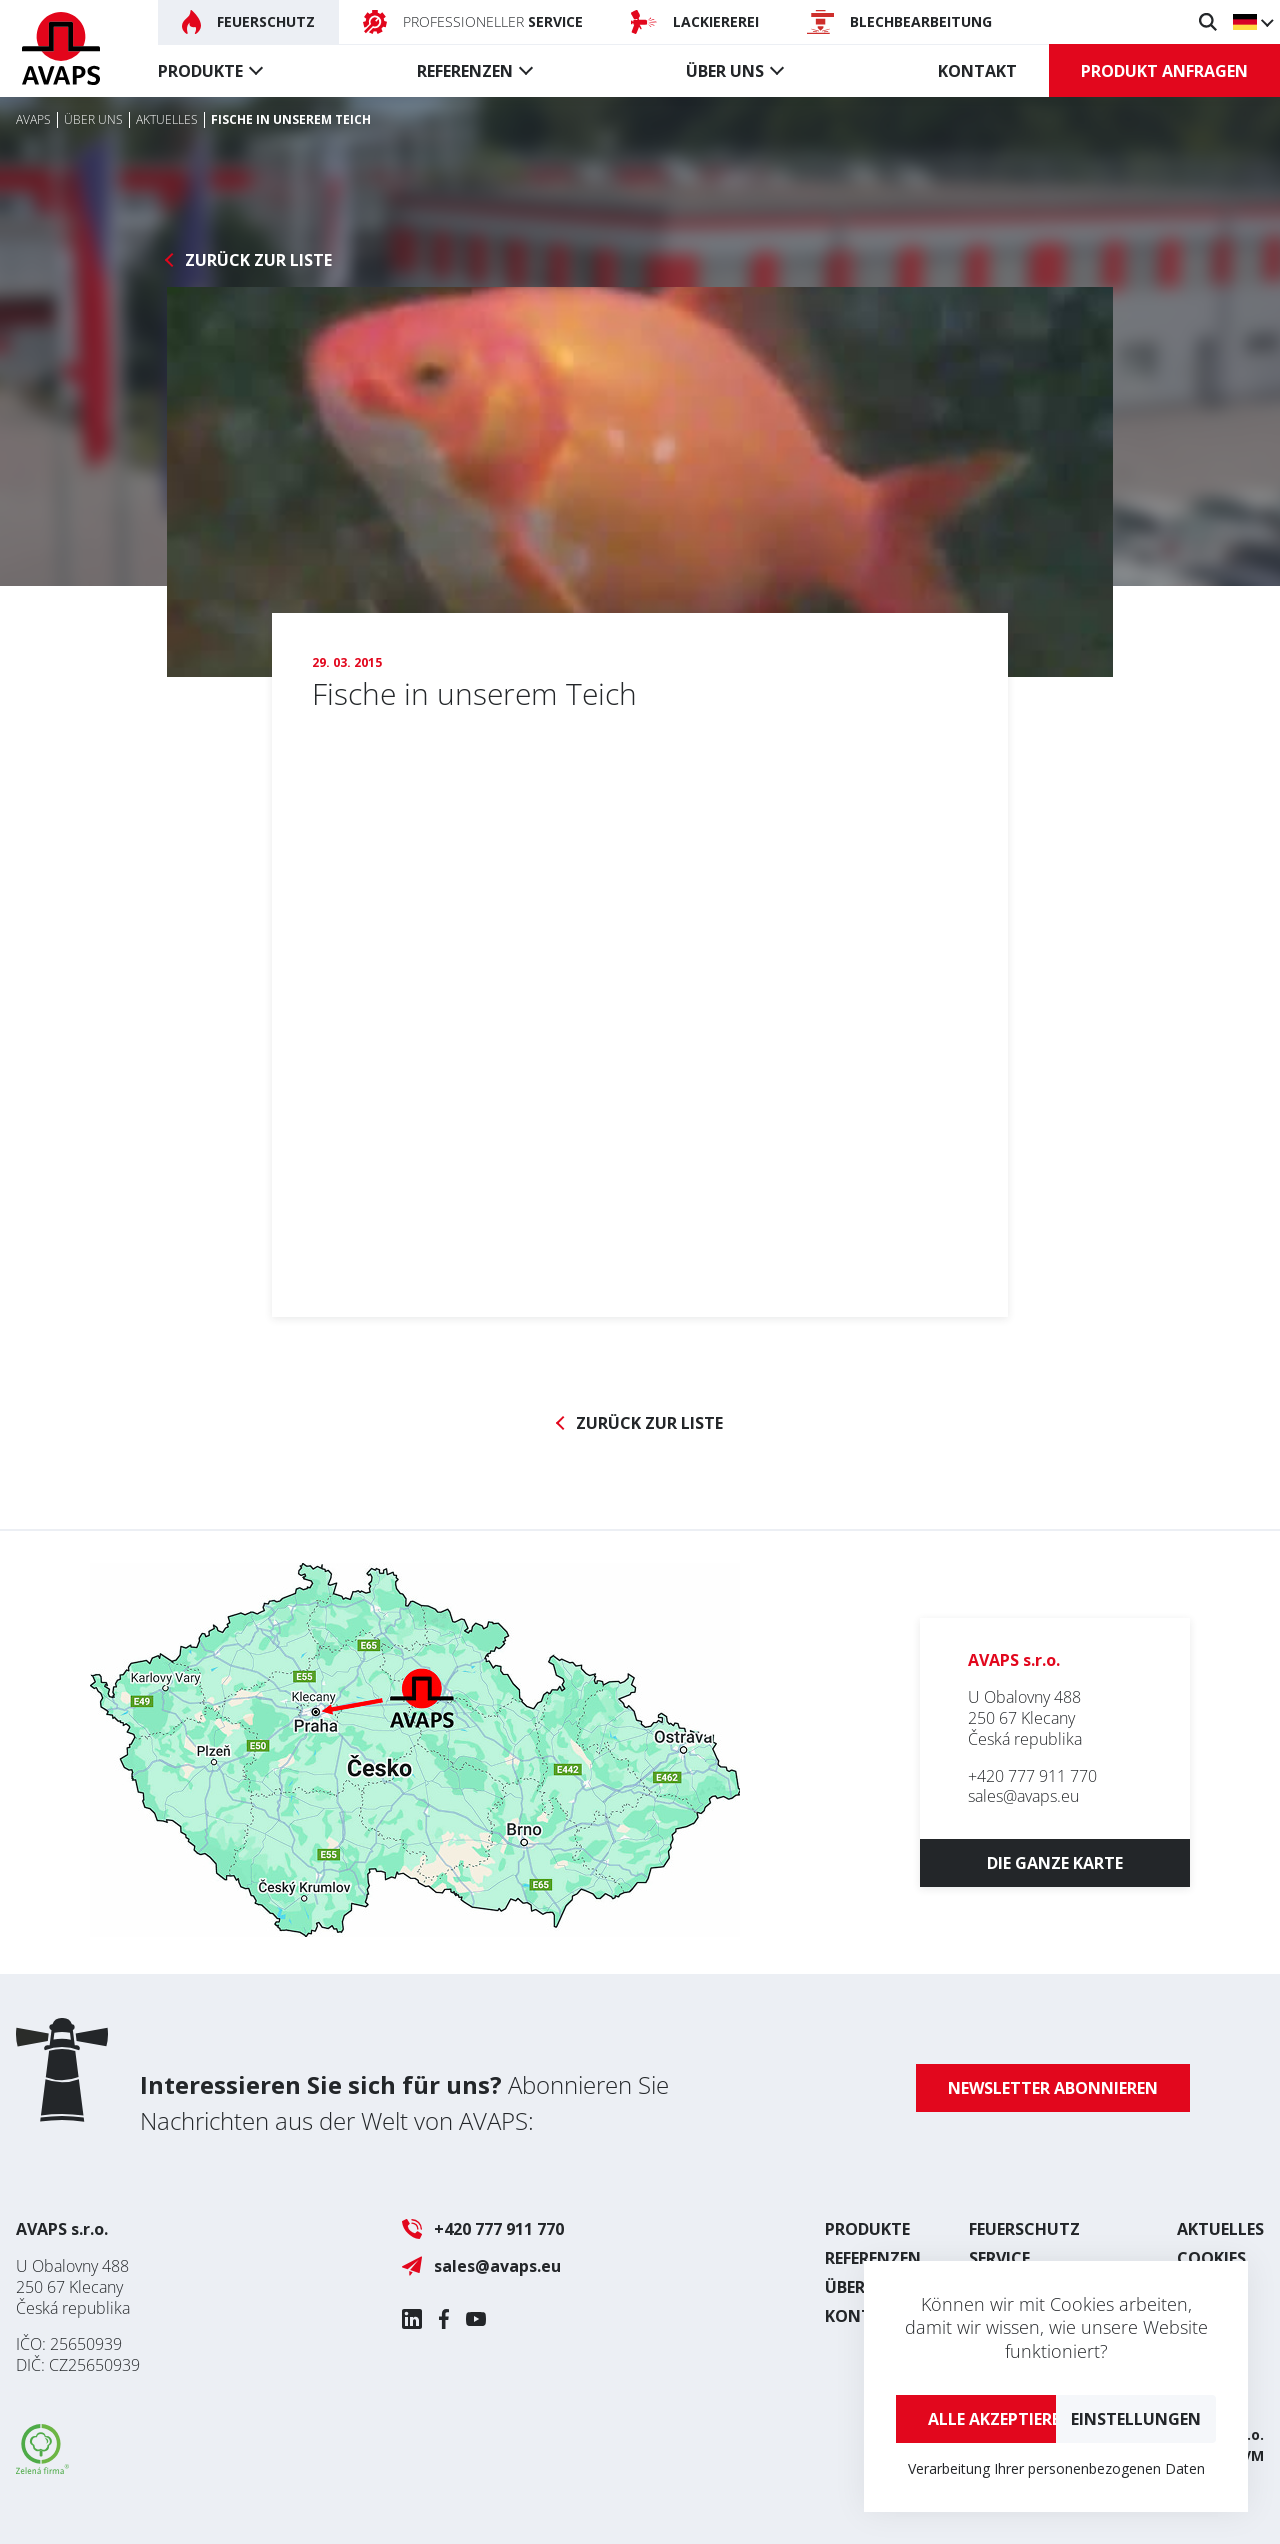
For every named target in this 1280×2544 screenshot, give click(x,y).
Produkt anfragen (1164, 71)
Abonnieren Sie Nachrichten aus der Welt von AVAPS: (404, 2102)
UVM (1248, 2455)
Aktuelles (1220, 2229)
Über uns (725, 71)
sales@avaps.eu (1023, 1796)
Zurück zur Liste (258, 260)
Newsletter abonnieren (1053, 2088)
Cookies (1211, 2258)
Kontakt (977, 71)
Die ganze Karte (1055, 1863)
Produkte (200, 71)
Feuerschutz (1024, 2229)
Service (999, 2258)
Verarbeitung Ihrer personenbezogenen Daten (1056, 2468)
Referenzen (465, 71)
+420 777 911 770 (1032, 1776)
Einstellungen (1136, 2419)
